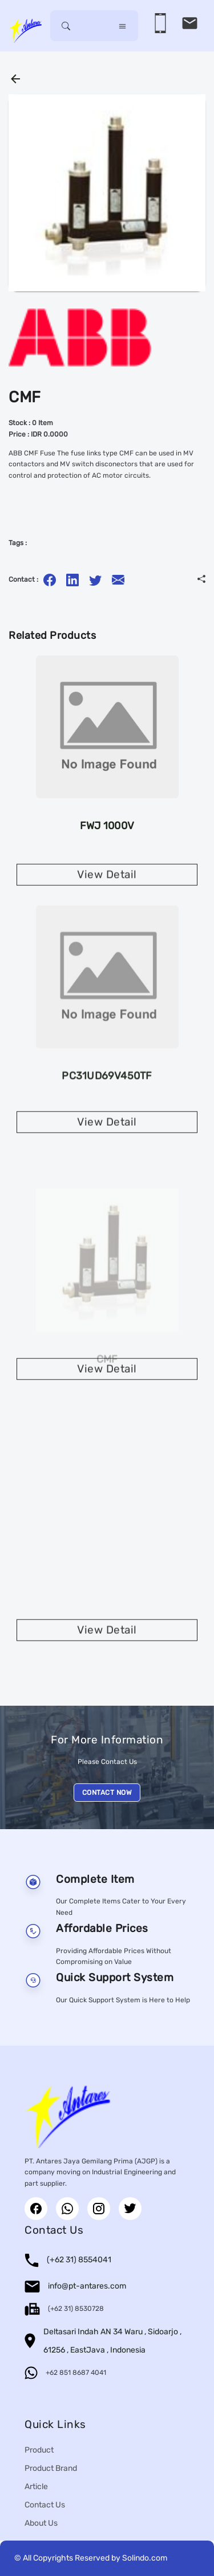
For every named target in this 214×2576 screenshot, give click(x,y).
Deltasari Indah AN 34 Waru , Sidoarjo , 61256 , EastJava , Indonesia (112, 2341)
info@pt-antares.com (87, 2286)
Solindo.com (144, 2558)
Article (36, 2486)
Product (39, 2450)
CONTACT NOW (107, 1793)
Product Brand (51, 2468)
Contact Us (45, 2505)
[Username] (94, 25)
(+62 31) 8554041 (79, 2260)
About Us (41, 2523)
